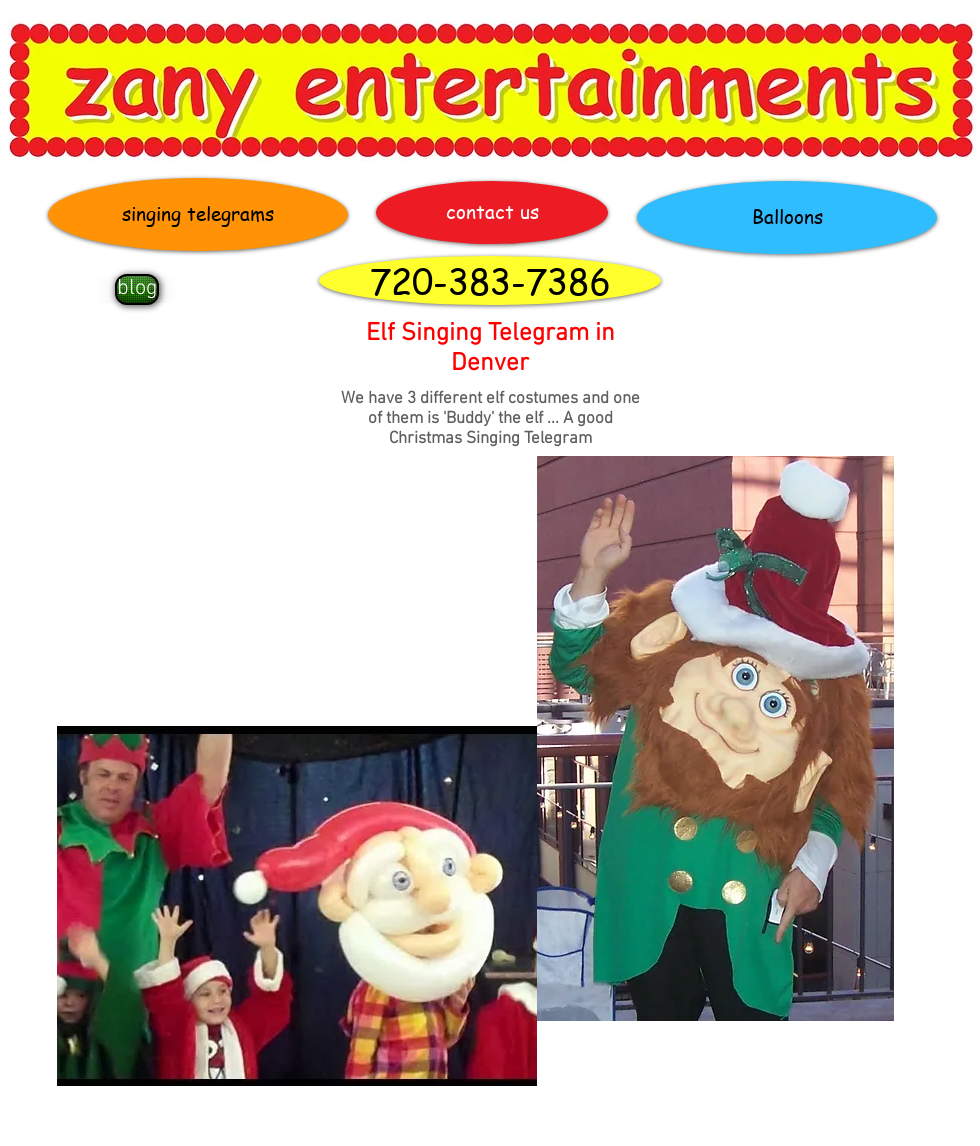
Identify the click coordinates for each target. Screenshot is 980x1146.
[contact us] (492, 212)
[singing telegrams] (198, 214)
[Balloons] (787, 217)
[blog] (137, 289)
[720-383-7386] (490, 280)
